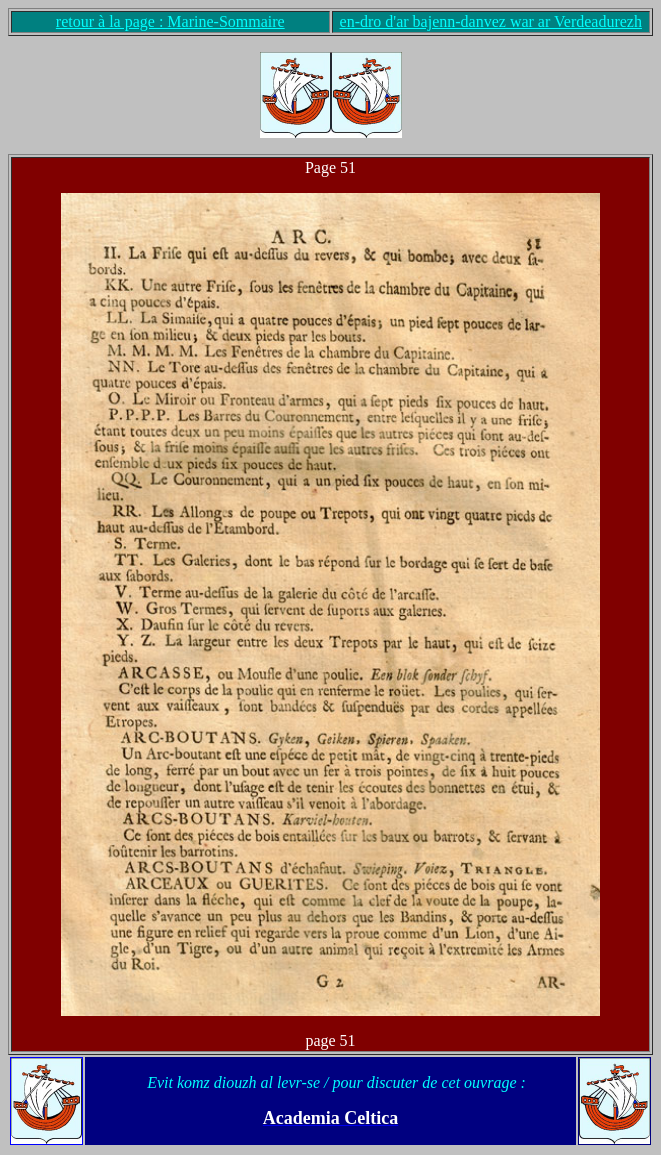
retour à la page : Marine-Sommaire (170, 21)
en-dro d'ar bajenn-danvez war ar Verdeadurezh (491, 21)
